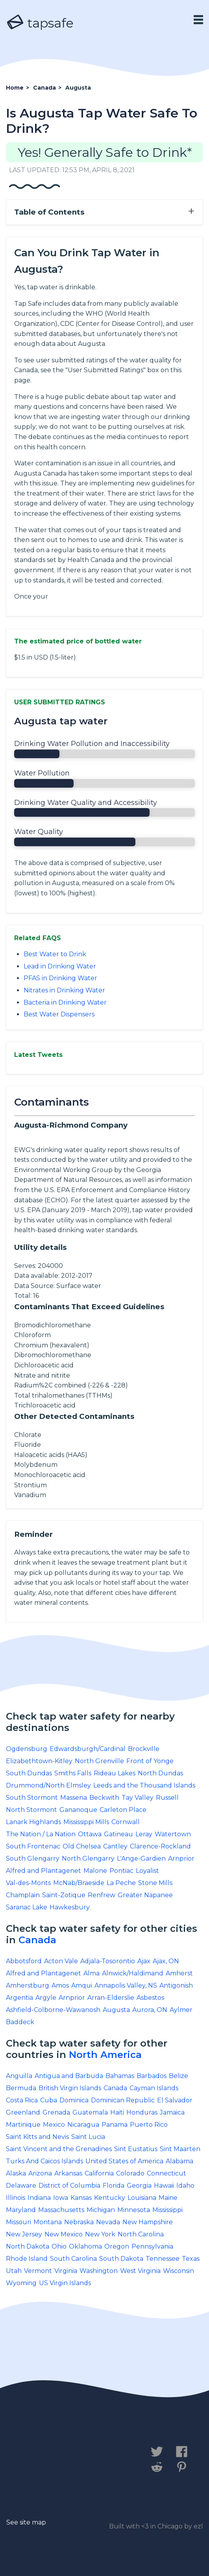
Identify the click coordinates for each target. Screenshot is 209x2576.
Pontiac (121, 1870)
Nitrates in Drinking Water (64, 990)
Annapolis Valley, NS (125, 1985)
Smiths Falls (72, 1773)
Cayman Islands (153, 2088)
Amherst (179, 1973)
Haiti (117, 2112)
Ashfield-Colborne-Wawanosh (53, 2010)
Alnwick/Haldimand (132, 1973)
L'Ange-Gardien (141, 1858)
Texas (191, 2258)
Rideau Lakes (114, 1773)
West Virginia (140, 2271)
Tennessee (162, 2258)
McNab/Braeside (78, 1883)
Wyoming (21, 2283)
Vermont (38, 2271)
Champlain (23, 1895)
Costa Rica (22, 2100)
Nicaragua (83, 2124)
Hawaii (164, 2185)
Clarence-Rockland (160, 1846)
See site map (26, 2522)
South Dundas (29, 1773)
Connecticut (166, 2173)
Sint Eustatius (135, 2149)
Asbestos (150, 1997)
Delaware (21, 2185)
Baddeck (20, 2022)
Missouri (18, 2222)
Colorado (130, 2173)
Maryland (21, 2210)
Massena (73, 1797)
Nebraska (79, 2222)
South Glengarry (32, 1858)
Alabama (179, 2161)
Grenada (56, 2112)
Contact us (29, 2455)
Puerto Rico (149, 2124)
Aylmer (181, 2010)
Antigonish (176, 1985)
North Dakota (27, 2246)
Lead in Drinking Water (60, 966)
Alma (91, 1973)
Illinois (15, 2197)
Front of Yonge (150, 1761)
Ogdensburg (26, 1749)
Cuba (48, 2100)
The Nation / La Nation (41, 1834)
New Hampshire (147, 2222)
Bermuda (21, 2088)
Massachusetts (61, 2210)
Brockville (143, 1749)
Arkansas (68, 2173)
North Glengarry (88, 1858)
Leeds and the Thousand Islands (144, 1785)
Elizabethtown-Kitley (39, 1761)
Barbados (151, 2076)
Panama (115, 2124)
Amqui (81, 1985)
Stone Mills (155, 1883)
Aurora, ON (149, 2010)
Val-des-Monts (28, 1883)
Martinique (23, 2124)
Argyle (45, 1997)
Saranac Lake (26, 1907)
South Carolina (73, 2258)
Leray (143, 1834)
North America (105, 2054)
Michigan (101, 2210)
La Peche (121, 1883)
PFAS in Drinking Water (60, 978)
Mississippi (167, 2210)
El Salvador (174, 2100)
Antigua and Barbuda (69, 2076)
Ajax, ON (166, 1961)
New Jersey (24, 2234)
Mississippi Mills (86, 1822)
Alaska (16, 2173)
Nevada (108, 2222)
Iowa (60, 2197)
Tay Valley (138, 1797)
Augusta (116, 2010)
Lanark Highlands (33, 1822)
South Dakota (121, 2258)
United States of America (124, 2161)
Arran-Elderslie (110, 1997)
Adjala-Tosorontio (107, 1961)
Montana (47, 2222)
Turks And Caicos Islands (44, 2161)
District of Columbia (69, 2185)
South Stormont (32, 1797)
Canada (37, 1940)
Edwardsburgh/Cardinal (88, 1749)
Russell (167, 1797)
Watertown (173, 1834)
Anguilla (19, 2076)
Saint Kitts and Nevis (37, 2137)
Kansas (81, 2197)
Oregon (116, 2246)
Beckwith (104, 1797)
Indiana (39, 2197)
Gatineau (118, 1834)
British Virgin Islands (70, 2088)
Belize (178, 2076)
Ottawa (90, 1834)
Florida (113, 2185)
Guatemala (90, 2112)
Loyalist (147, 1870)
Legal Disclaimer (42, 2464)
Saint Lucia (88, 2137)
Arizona (40, 2173)
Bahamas (119, 2076)
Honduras (141, 2112)
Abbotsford (24, 1961)
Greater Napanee (145, 1895)
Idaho (185, 2185)
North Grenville (99, 1761)
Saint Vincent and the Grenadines (59, 2149)
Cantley (115, 1846)
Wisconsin (178, 2271)
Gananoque (78, 1809)
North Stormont (31, 1809)
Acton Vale (61, 1961)
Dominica (74, 2100)
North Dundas (160, 1773)
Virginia (65, 2271)
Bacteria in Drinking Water (65, 1002)
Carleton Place (123, 1809)
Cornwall (125, 1822)
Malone (95, 1870)
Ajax (143, 1961)
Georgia (139, 2185)
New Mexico (63, 2234)
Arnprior (181, 1858)
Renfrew (101, 1895)
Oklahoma (85, 2246)
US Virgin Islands (65, 2283)
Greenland (23, 2112)
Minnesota (133, 2210)
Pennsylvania (152, 2246)
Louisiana (142, 2197)
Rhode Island (27, 2258)
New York (100, 2234)
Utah (14, 2271)
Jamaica (172, 2112)
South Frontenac (33, 1846)
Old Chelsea (82, 1846)
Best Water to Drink (55, 954)
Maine (168, 2197)
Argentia (19, 1997)
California (99, 2173)
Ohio (59, 2246)
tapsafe (40, 22)
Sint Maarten (180, 2149)
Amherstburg (27, 1985)
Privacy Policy (93, 2455)
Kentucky (109, 2197)
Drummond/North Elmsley (48, 1785)
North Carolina (141, 2234)
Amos (60, 1985)
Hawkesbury (70, 1907)
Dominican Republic (123, 2100)
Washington (99, 2271)
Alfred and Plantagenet (43, 1870)
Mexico (54, 2124)
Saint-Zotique (63, 1895)
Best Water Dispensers (59, 1014)
